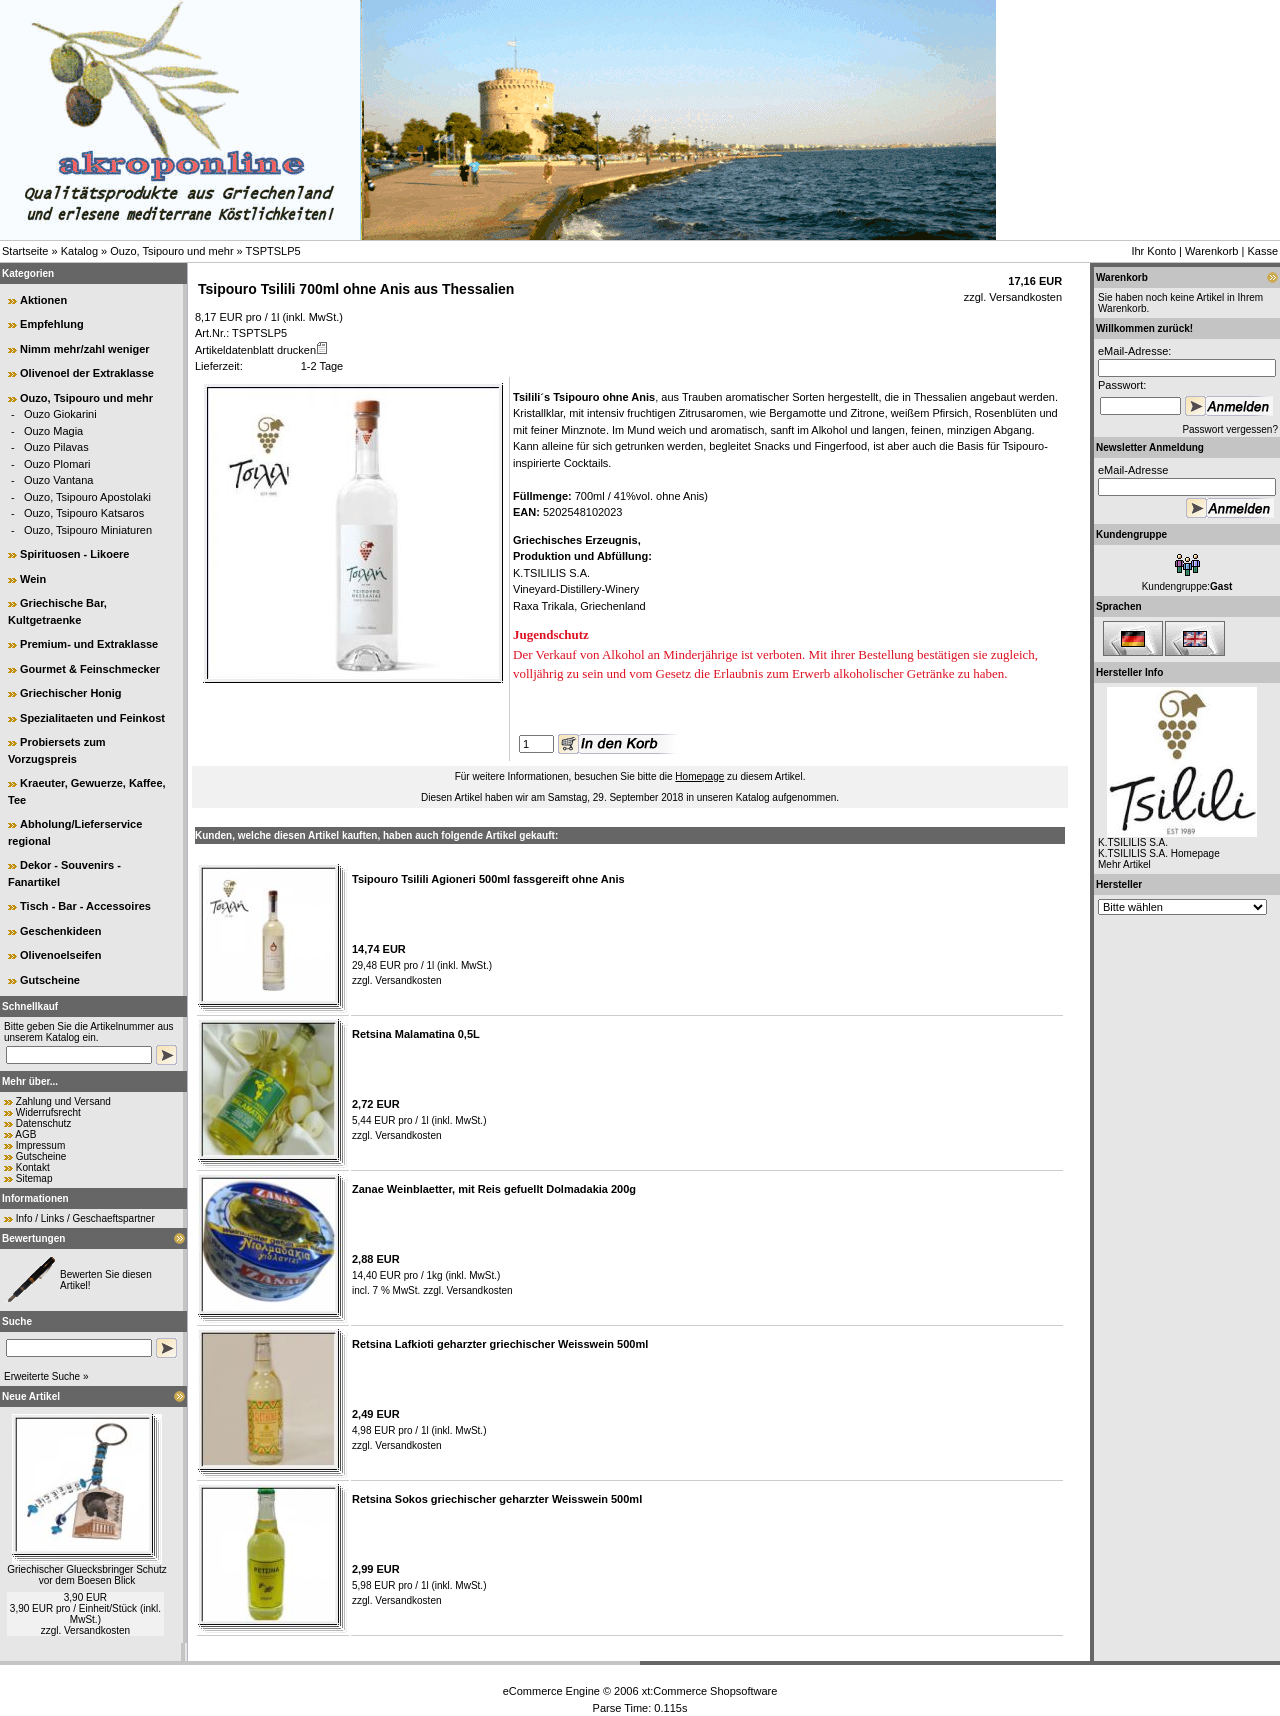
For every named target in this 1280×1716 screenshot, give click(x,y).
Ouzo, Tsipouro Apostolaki (87, 497)
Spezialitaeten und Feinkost (92, 718)
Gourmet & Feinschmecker (90, 669)
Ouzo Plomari (57, 464)
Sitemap (34, 1178)
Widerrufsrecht (48, 1112)
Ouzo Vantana (59, 480)
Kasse (1262, 251)
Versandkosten (97, 1630)
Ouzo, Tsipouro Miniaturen (88, 530)
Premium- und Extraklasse (89, 644)
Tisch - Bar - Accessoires (85, 906)
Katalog (79, 251)
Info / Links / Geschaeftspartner (85, 1218)
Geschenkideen (60, 931)
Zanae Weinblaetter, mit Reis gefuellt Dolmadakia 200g (494, 1189)
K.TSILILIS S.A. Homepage (1159, 853)
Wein (33, 579)
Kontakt (33, 1167)
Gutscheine (50, 980)
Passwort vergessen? (1230, 429)
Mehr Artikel (1124, 864)
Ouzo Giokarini (60, 414)
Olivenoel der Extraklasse (87, 373)
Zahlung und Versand (63, 1101)
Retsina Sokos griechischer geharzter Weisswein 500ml (497, 1499)
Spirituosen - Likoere (74, 554)
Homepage (699, 776)
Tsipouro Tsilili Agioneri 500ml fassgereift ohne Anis (488, 879)
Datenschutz (44, 1123)
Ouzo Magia (53, 431)
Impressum (40, 1145)
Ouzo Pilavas (56, 447)
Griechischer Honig (70, 693)
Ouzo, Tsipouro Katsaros (84, 513)
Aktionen (43, 300)
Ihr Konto (1153, 251)
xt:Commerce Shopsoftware (710, 1691)
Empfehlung (52, 324)
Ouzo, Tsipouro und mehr (171, 251)
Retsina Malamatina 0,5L (416, 1034)
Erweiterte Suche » (46, 1376)
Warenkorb (1211, 251)
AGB (25, 1134)
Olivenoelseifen (60, 955)
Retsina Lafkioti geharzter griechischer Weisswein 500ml (500, 1344)
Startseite (25, 251)
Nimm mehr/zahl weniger (85, 349)
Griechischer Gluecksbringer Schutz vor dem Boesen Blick (87, 1575)
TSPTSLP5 (273, 251)
